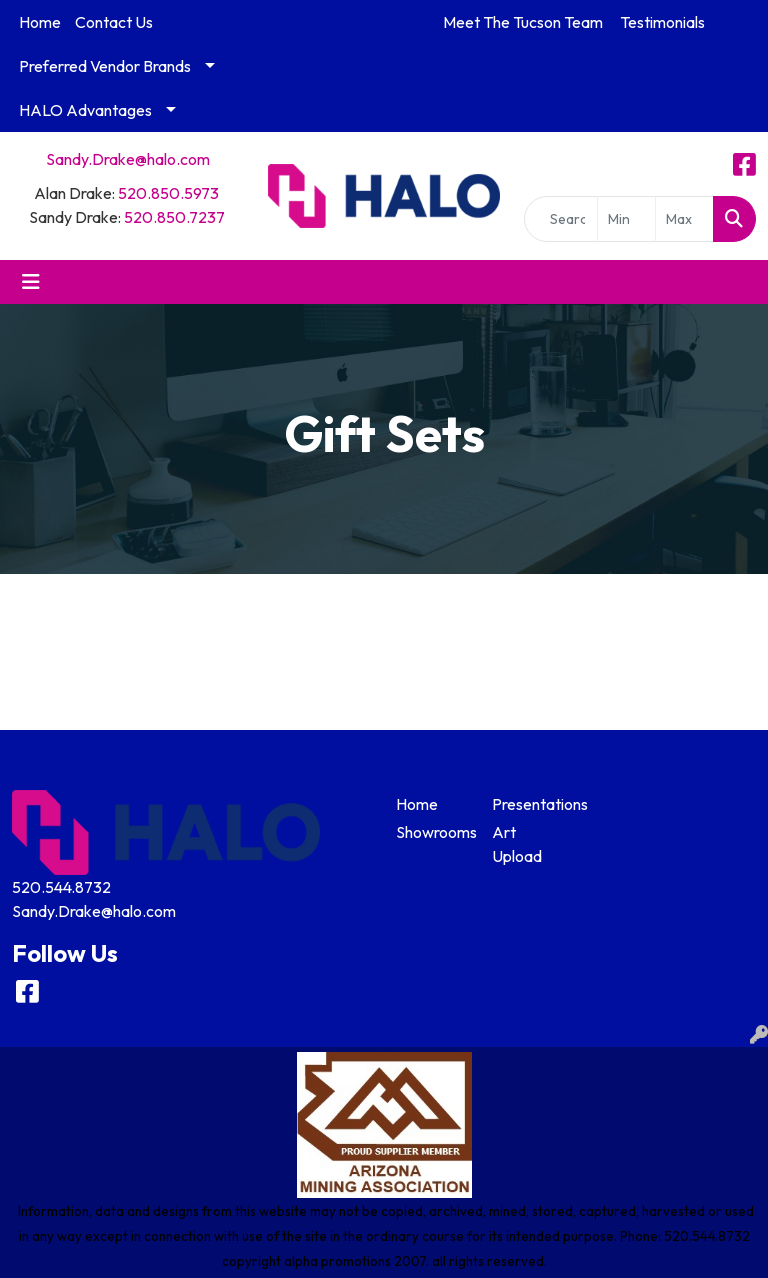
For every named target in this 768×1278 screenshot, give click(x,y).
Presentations (528, 804)
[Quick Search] (561, 219)
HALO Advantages (85, 110)
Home (40, 22)
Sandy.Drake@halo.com (128, 159)
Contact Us (114, 22)
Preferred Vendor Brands (105, 66)
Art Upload (517, 844)
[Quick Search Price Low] (626, 219)
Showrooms (432, 832)
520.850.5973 (168, 193)
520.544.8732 (61, 887)
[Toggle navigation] (31, 282)
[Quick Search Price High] (684, 219)
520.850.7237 (174, 217)
